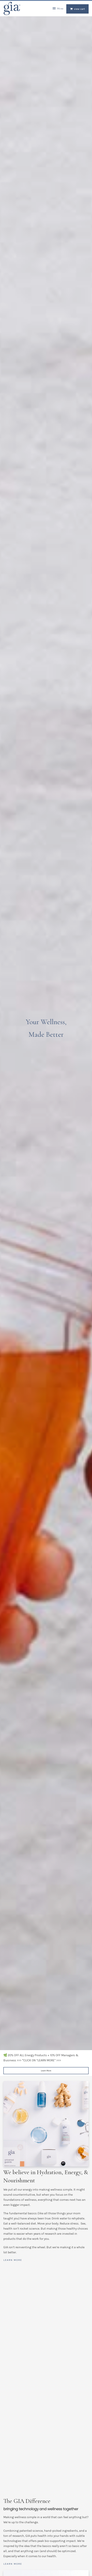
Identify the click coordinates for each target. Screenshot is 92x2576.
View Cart (79, 9)
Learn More (46, 2070)
